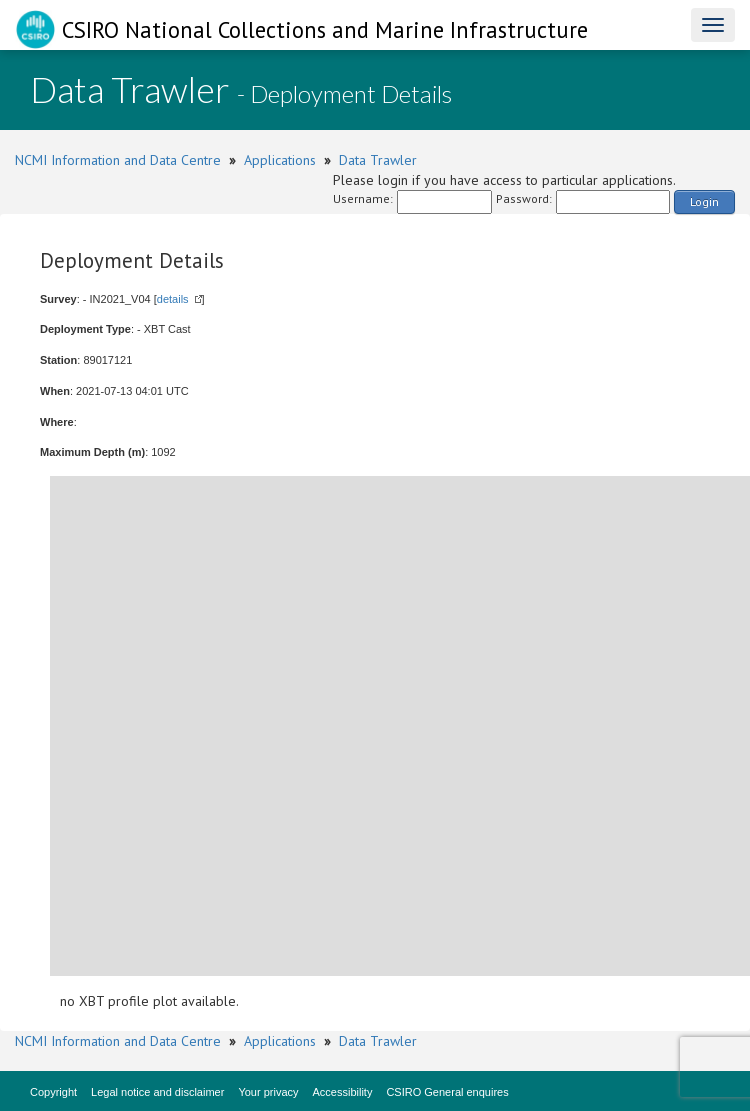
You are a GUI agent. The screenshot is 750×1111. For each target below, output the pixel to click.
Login (704, 201)
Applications (280, 160)
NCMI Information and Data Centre (118, 160)
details (173, 299)
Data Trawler (378, 160)
